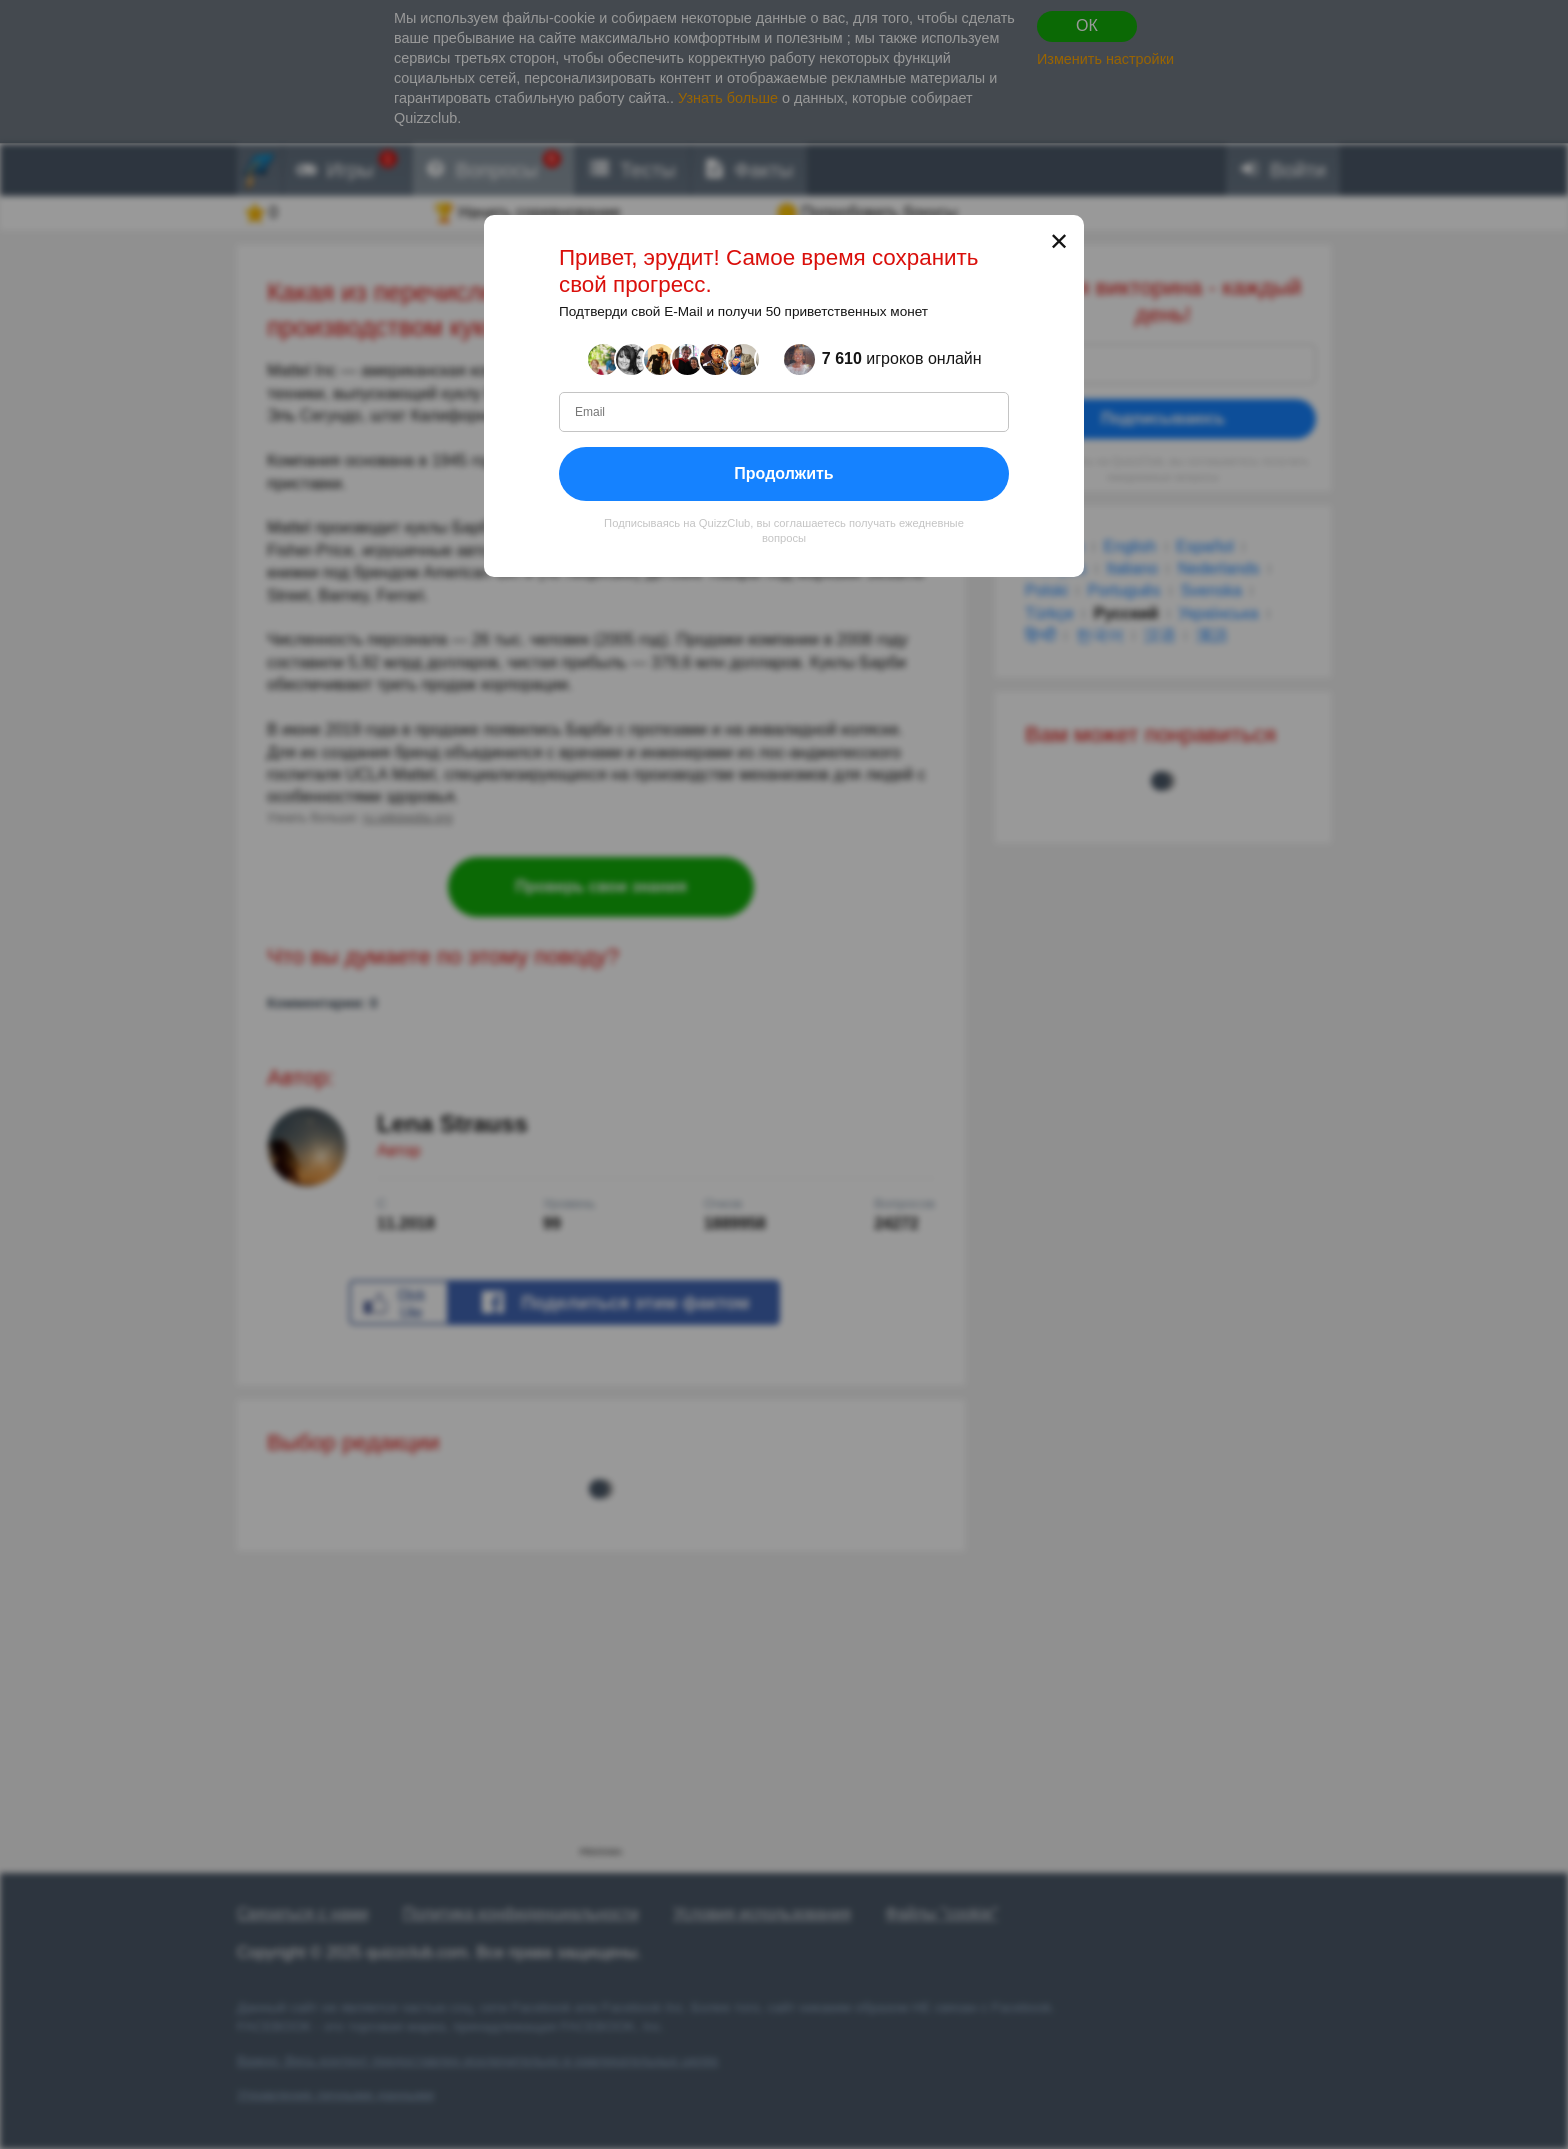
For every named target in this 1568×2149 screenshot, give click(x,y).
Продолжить (783, 473)
